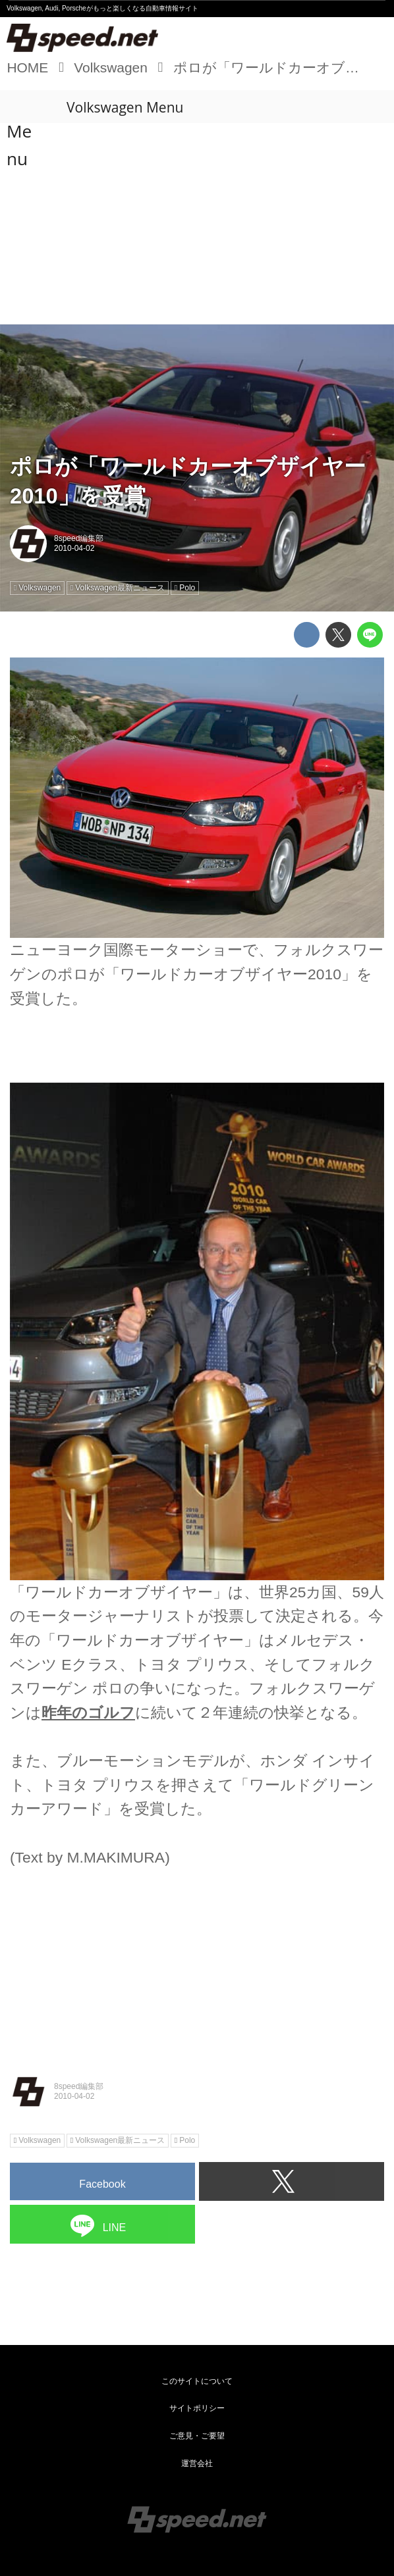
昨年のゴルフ (88, 1712)
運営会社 (197, 2463)
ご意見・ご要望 (197, 2435)
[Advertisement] (197, 225)
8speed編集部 (78, 538)
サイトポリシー (197, 2408)
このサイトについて (197, 2381)
